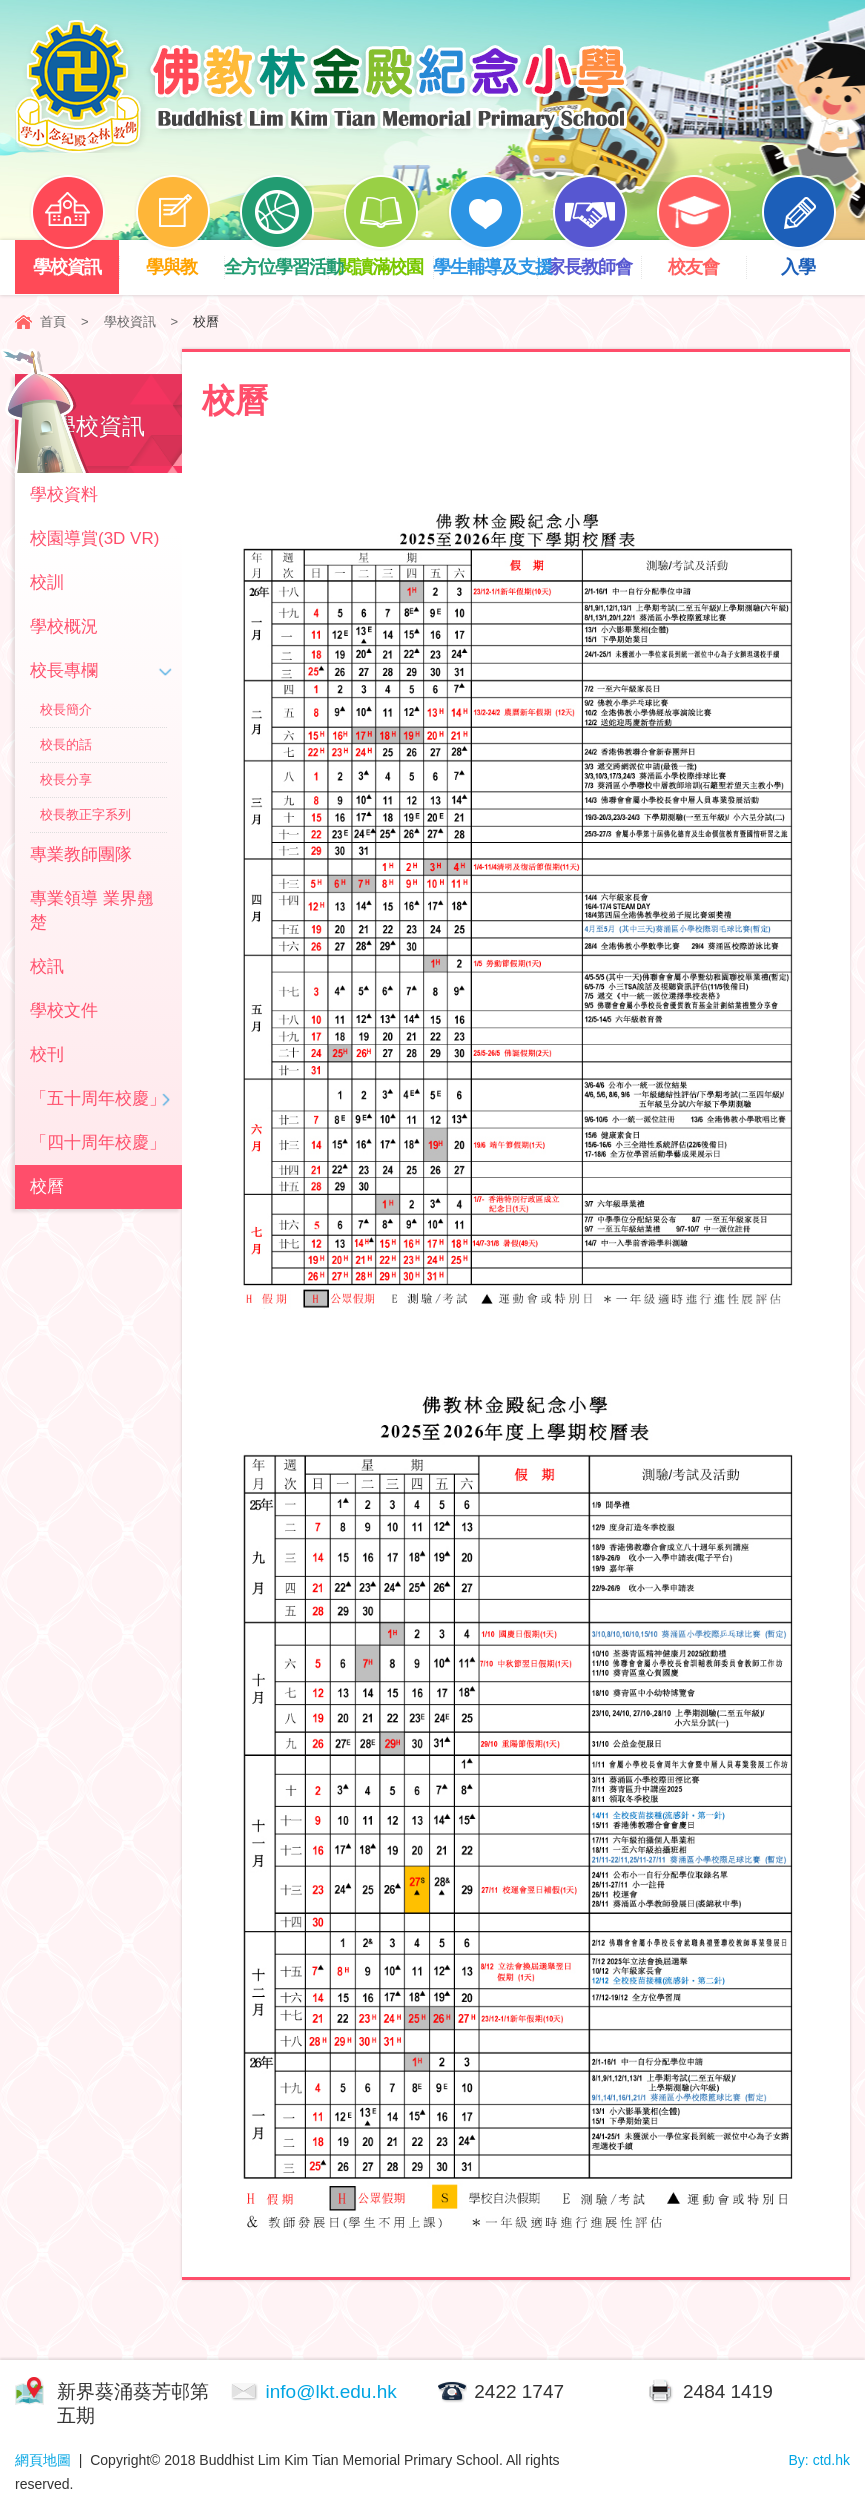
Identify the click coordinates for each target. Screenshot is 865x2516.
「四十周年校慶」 (98, 1142)
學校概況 (64, 626)
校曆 (47, 1186)
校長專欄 (64, 670)
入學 (805, 258)
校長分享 (66, 779)
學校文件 (64, 1010)
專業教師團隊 (81, 854)
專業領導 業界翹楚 (92, 910)
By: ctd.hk (819, 2460)
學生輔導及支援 (485, 258)
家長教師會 (594, 258)
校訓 (47, 582)
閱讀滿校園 (385, 258)
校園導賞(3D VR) (94, 538)
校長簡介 (66, 709)
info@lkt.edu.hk (331, 2391)
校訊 (47, 966)
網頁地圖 (43, 2460)
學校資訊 (74, 258)
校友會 (700, 258)
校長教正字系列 (85, 814)
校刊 (47, 1054)
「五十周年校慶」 (98, 1098)
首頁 (53, 321)
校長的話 (66, 744)
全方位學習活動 (276, 258)
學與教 (179, 258)
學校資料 (64, 494)
